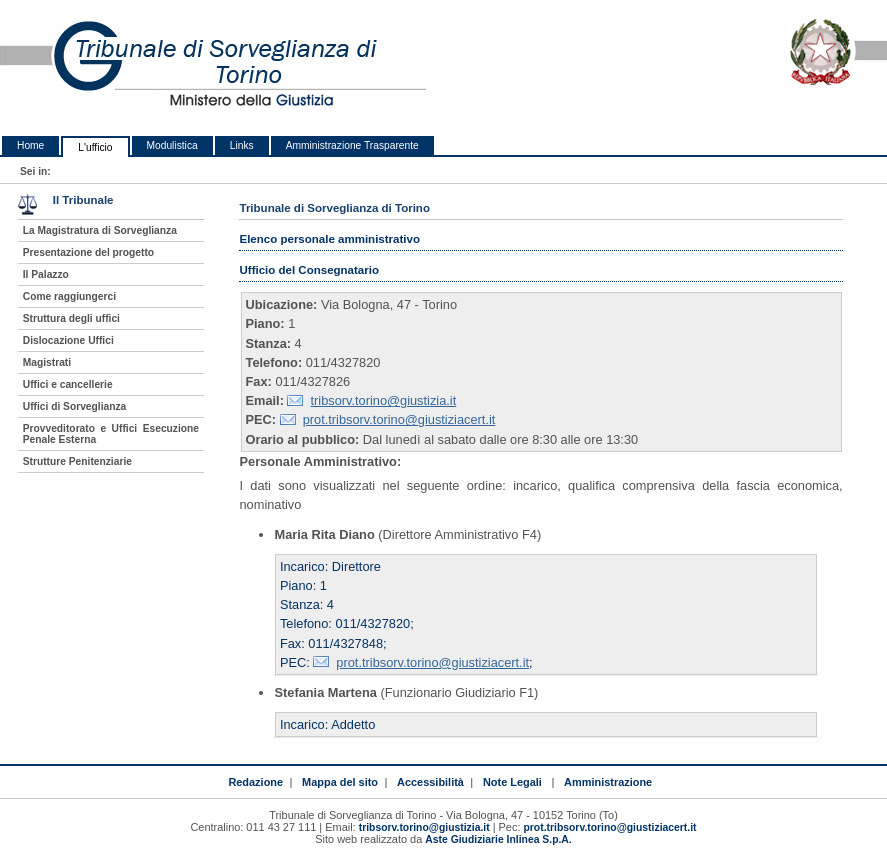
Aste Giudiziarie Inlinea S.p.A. (498, 839)
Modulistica (172, 145)
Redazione (255, 782)
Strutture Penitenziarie (77, 461)
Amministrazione (608, 782)
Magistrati (47, 362)
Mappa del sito (340, 782)
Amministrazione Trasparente (352, 145)
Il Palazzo (46, 274)
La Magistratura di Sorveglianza (100, 230)
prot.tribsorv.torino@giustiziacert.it (399, 419)
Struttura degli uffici (71, 318)
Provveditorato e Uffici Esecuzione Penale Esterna (111, 434)
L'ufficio (95, 147)
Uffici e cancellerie (68, 384)
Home (30, 145)
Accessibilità (430, 782)
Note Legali (512, 782)
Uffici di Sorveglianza (75, 406)
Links (242, 145)
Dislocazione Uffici (68, 340)
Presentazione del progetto (88, 252)
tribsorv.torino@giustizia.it (383, 400)
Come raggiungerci (69, 296)
